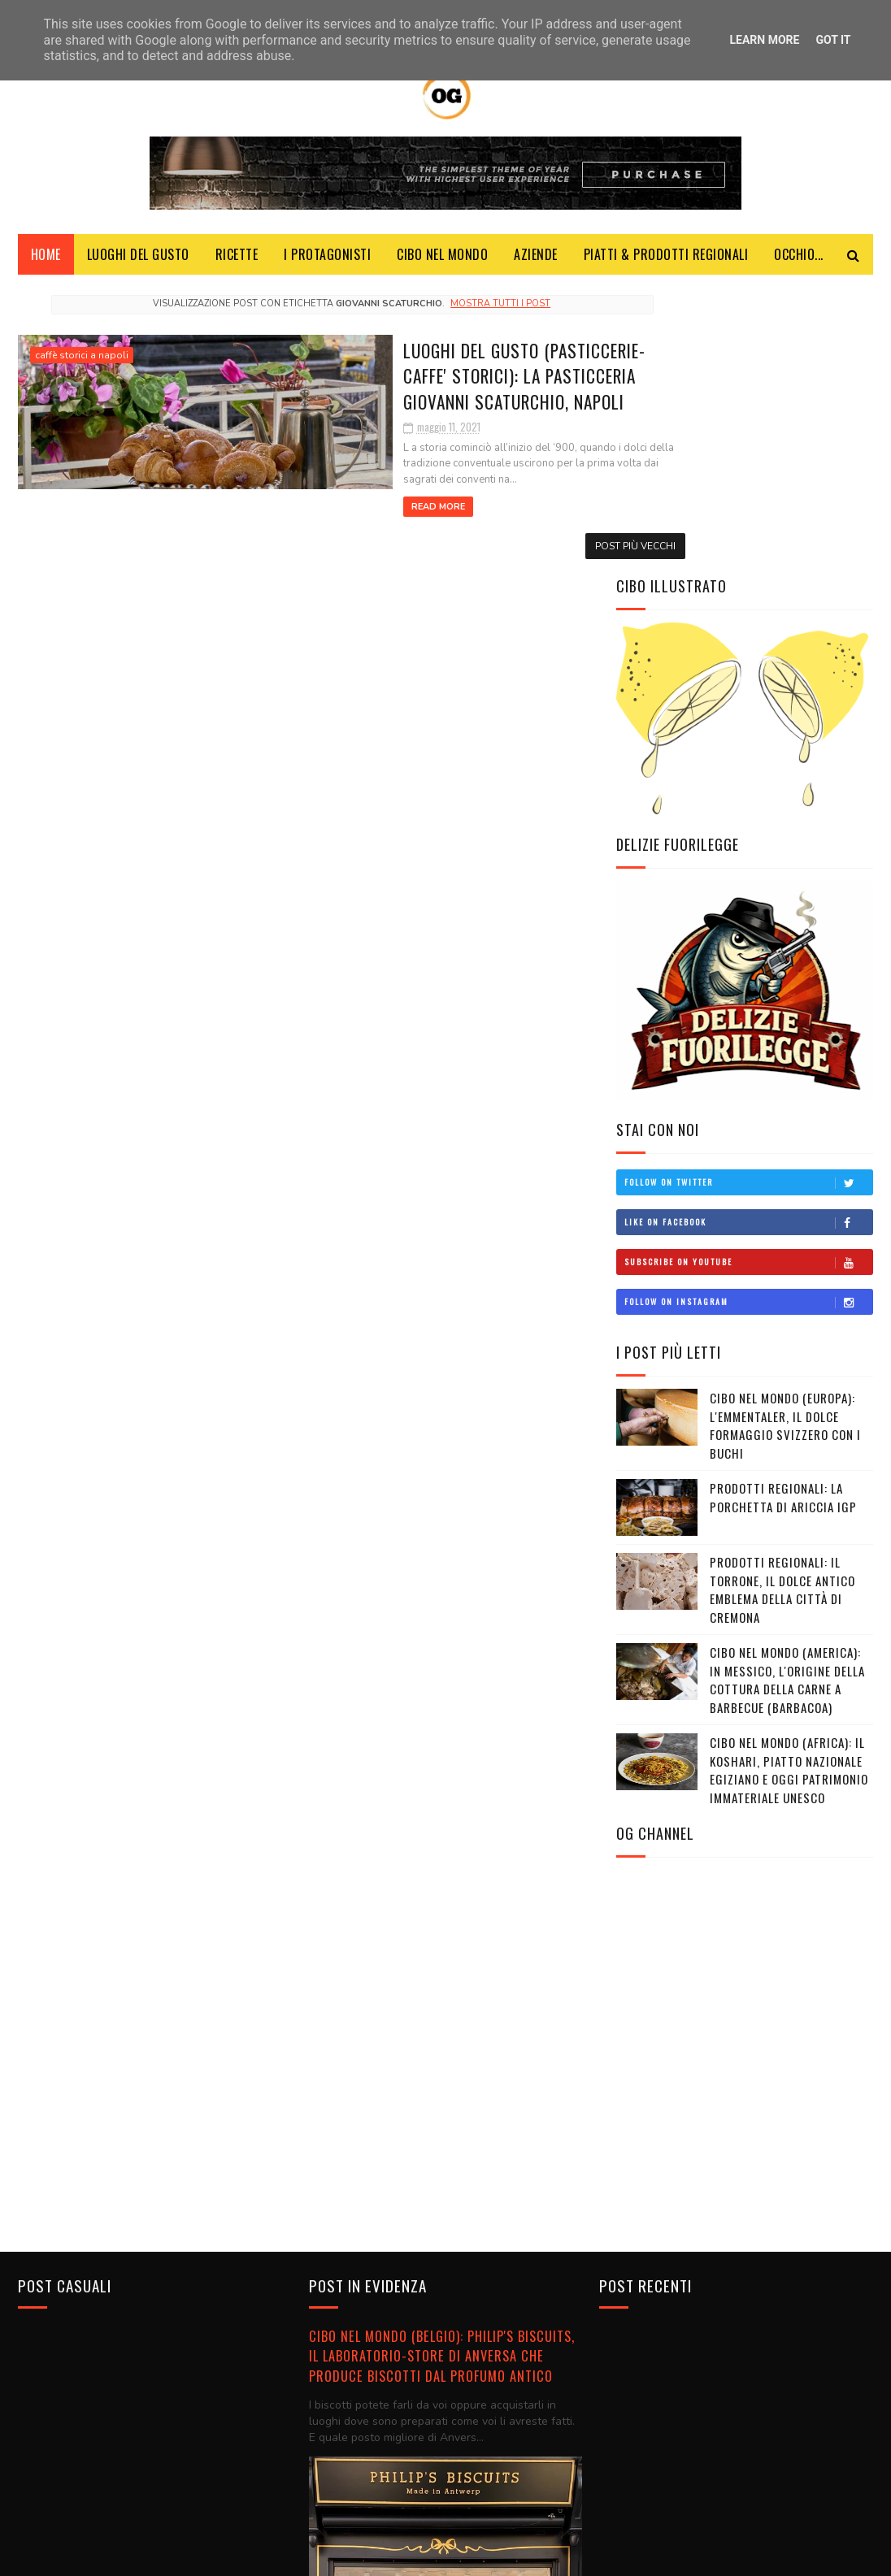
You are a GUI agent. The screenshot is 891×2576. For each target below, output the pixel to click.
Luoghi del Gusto (138, 260)
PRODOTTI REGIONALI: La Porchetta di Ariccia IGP (783, 1214)
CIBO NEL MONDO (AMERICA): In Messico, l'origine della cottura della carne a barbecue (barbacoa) (787, 1396)
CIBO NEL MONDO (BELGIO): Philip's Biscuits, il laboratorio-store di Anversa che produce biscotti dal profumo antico (442, 2067)
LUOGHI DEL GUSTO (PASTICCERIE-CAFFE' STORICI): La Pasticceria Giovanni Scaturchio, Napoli (404, 380)
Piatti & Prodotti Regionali (666, 260)
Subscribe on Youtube (748, 979)
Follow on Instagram (748, 1019)
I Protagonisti (327, 260)
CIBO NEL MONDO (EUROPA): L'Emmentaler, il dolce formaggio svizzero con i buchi (785, 1142)
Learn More (764, 39)
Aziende (536, 260)
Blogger (374, 2555)
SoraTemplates (254, 2555)
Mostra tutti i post (452, 309)
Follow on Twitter (748, 899)
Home (46, 260)
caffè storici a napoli (81, 360)
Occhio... (799, 260)
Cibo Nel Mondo (442, 260)
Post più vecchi (538, 535)
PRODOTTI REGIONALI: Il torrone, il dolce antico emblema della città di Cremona (782, 1306)
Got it (832, 39)
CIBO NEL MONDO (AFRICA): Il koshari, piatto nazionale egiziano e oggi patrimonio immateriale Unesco (789, 1487)
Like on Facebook (748, 939)
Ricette (237, 260)
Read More (288, 496)
